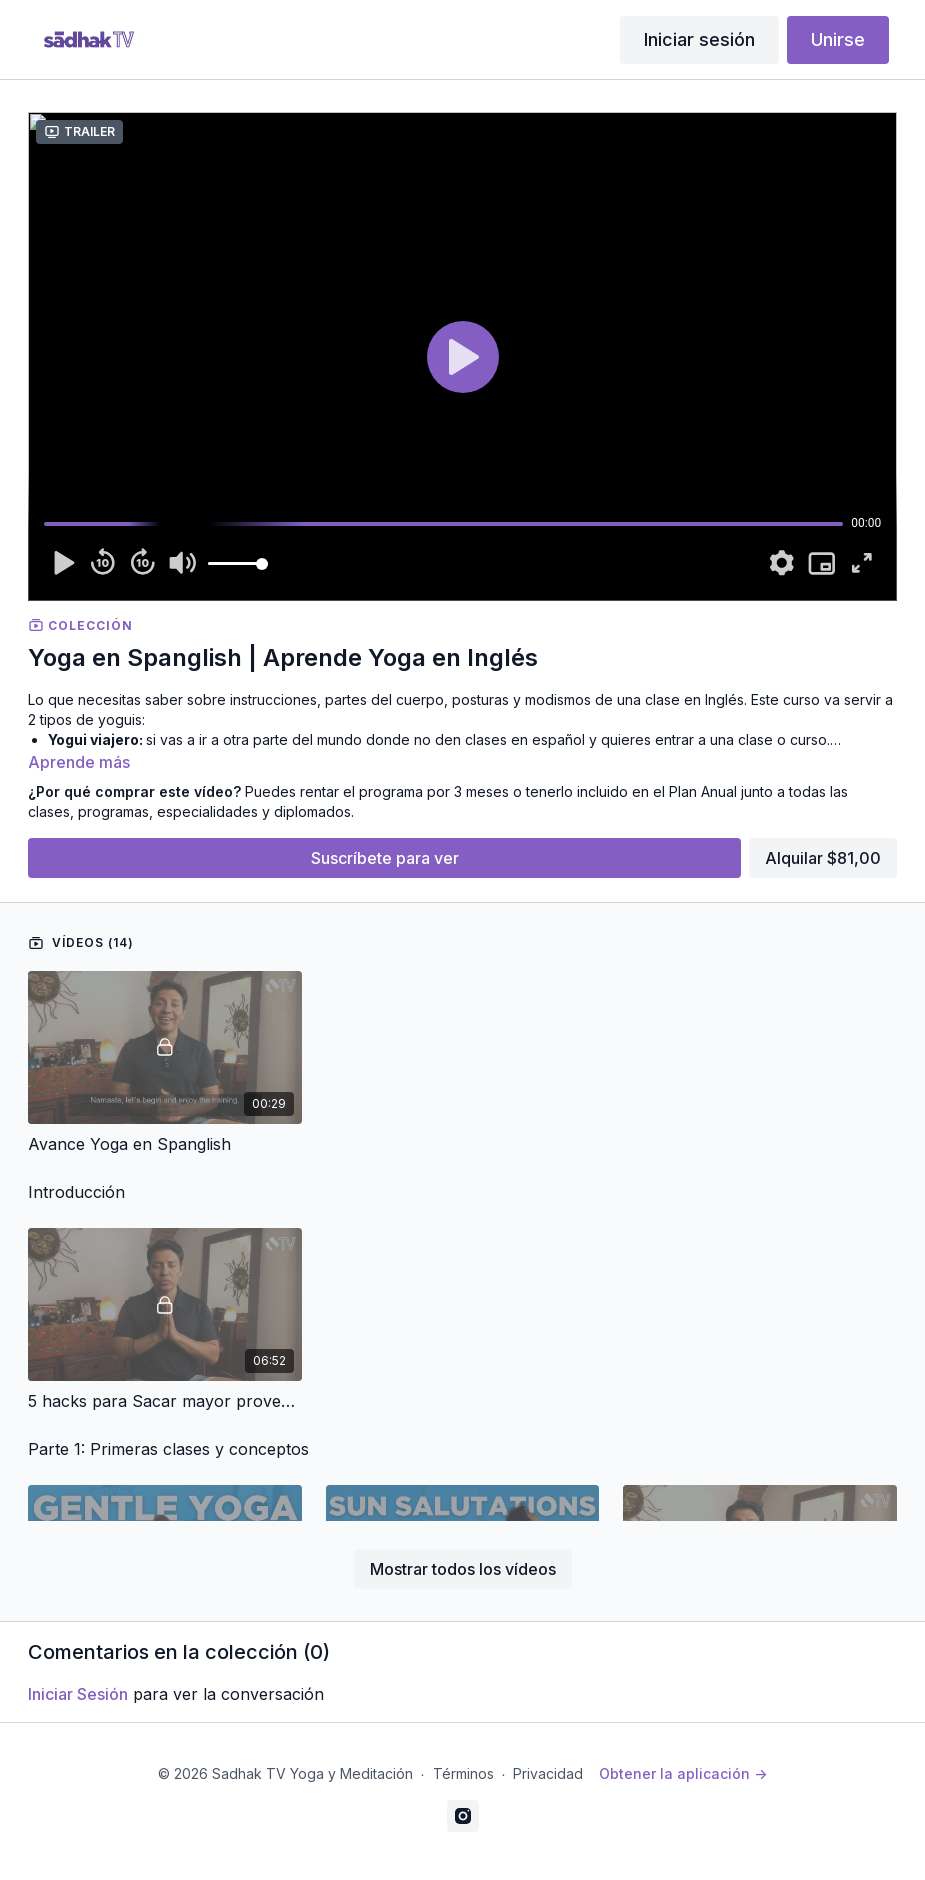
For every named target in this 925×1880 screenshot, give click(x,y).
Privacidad (548, 1773)
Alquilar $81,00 (823, 858)
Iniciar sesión (699, 39)
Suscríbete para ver (385, 858)
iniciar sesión (78, 1694)
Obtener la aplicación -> (683, 1773)
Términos (463, 1773)
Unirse (838, 39)
